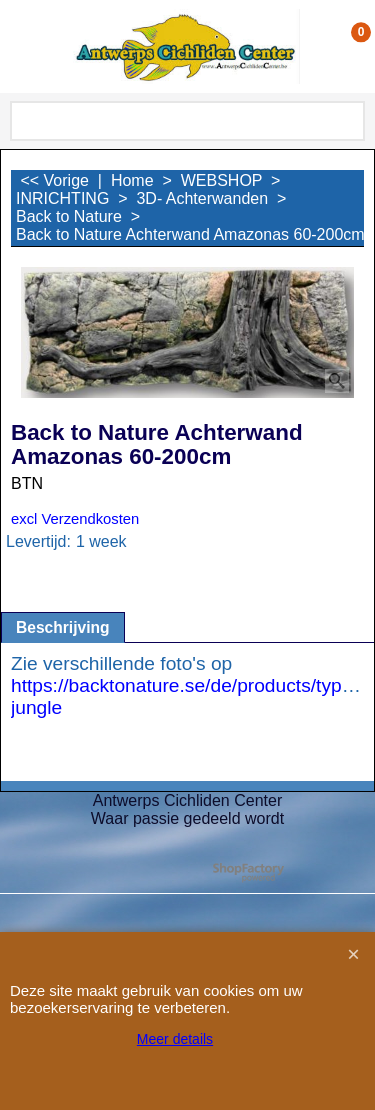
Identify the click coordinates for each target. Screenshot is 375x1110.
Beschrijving (63, 627)
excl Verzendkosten (75, 519)
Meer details (175, 1039)
